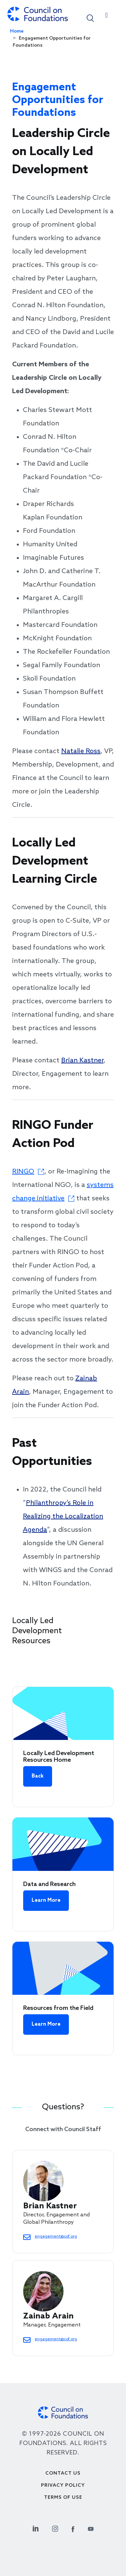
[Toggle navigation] (106, 17)
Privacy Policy (63, 2485)
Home (17, 31)
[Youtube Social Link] (91, 2528)
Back (38, 1776)
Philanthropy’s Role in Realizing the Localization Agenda (63, 1516)
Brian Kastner (82, 1061)
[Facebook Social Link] (73, 2528)
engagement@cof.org (56, 2236)
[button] (90, 18)
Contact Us (63, 2473)
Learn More (46, 1900)
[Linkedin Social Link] (36, 2528)
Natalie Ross (80, 751)
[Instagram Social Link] (55, 2528)
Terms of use (63, 2497)
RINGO (23, 1172)
